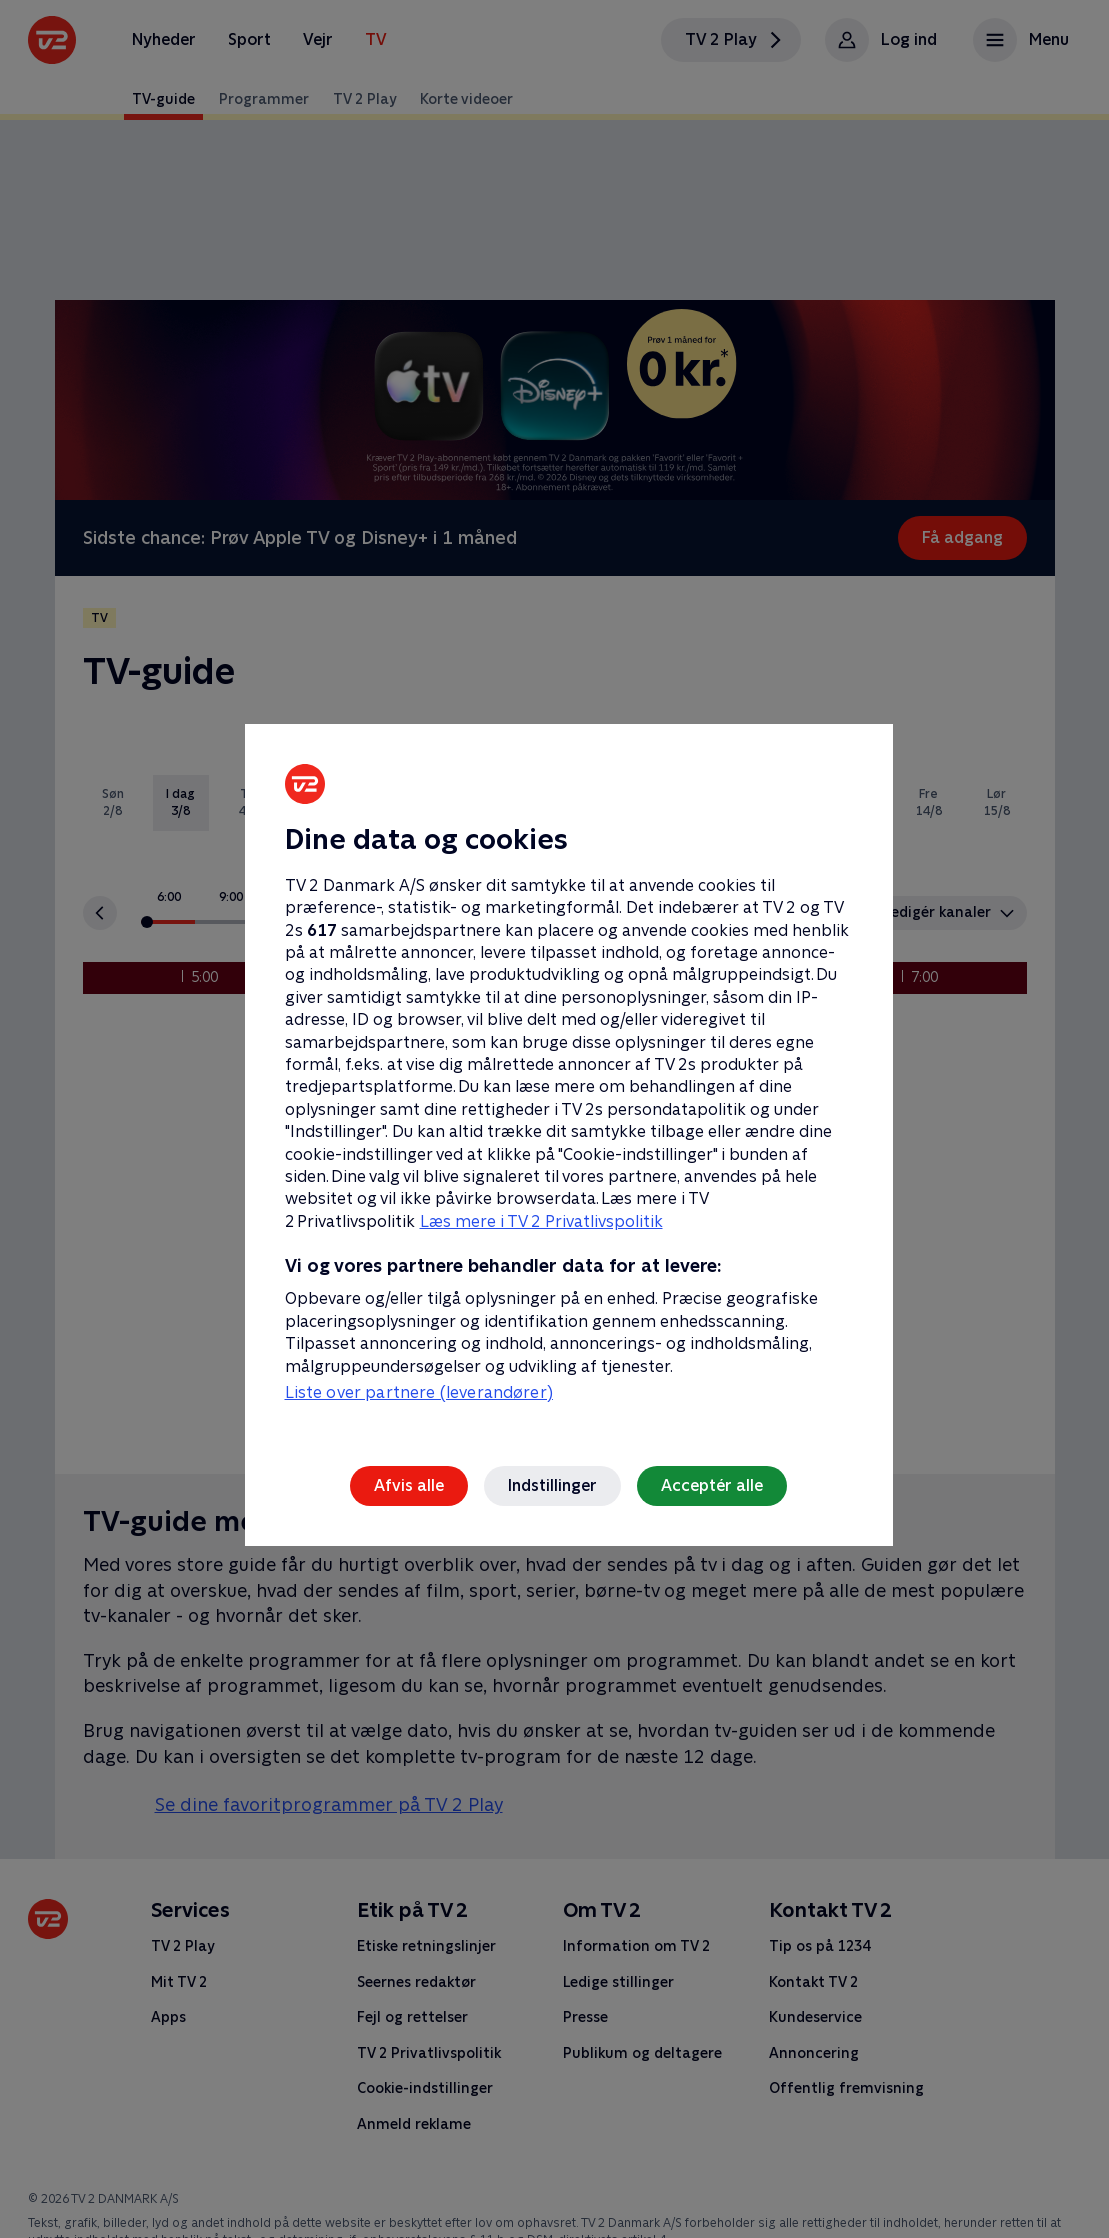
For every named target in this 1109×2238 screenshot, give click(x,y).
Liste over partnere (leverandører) (419, 1392)
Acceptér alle (712, 1485)
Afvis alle (409, 1485)
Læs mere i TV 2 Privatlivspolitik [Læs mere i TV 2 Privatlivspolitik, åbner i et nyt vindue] (541, 1221)
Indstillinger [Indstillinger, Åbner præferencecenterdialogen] (552, 1485)
